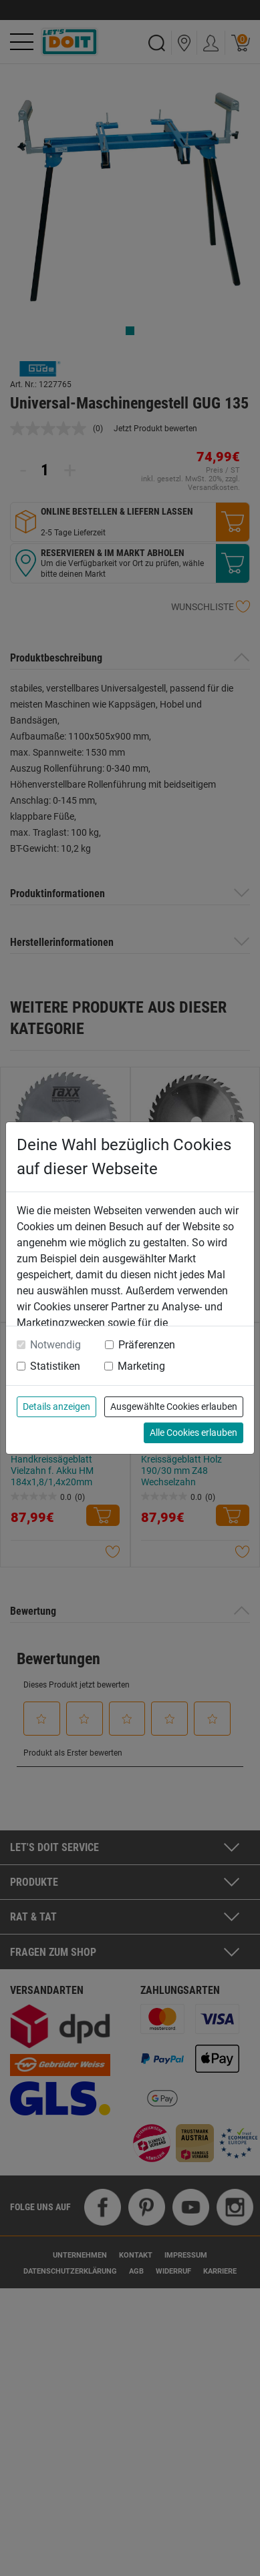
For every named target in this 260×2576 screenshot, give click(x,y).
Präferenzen (146, 1344)
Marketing (141, 1366)
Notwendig (55, 1344)
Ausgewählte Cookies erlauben (173, 1406)
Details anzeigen (56, 1406)
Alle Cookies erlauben (193, 1432)
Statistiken (55, 1366)
